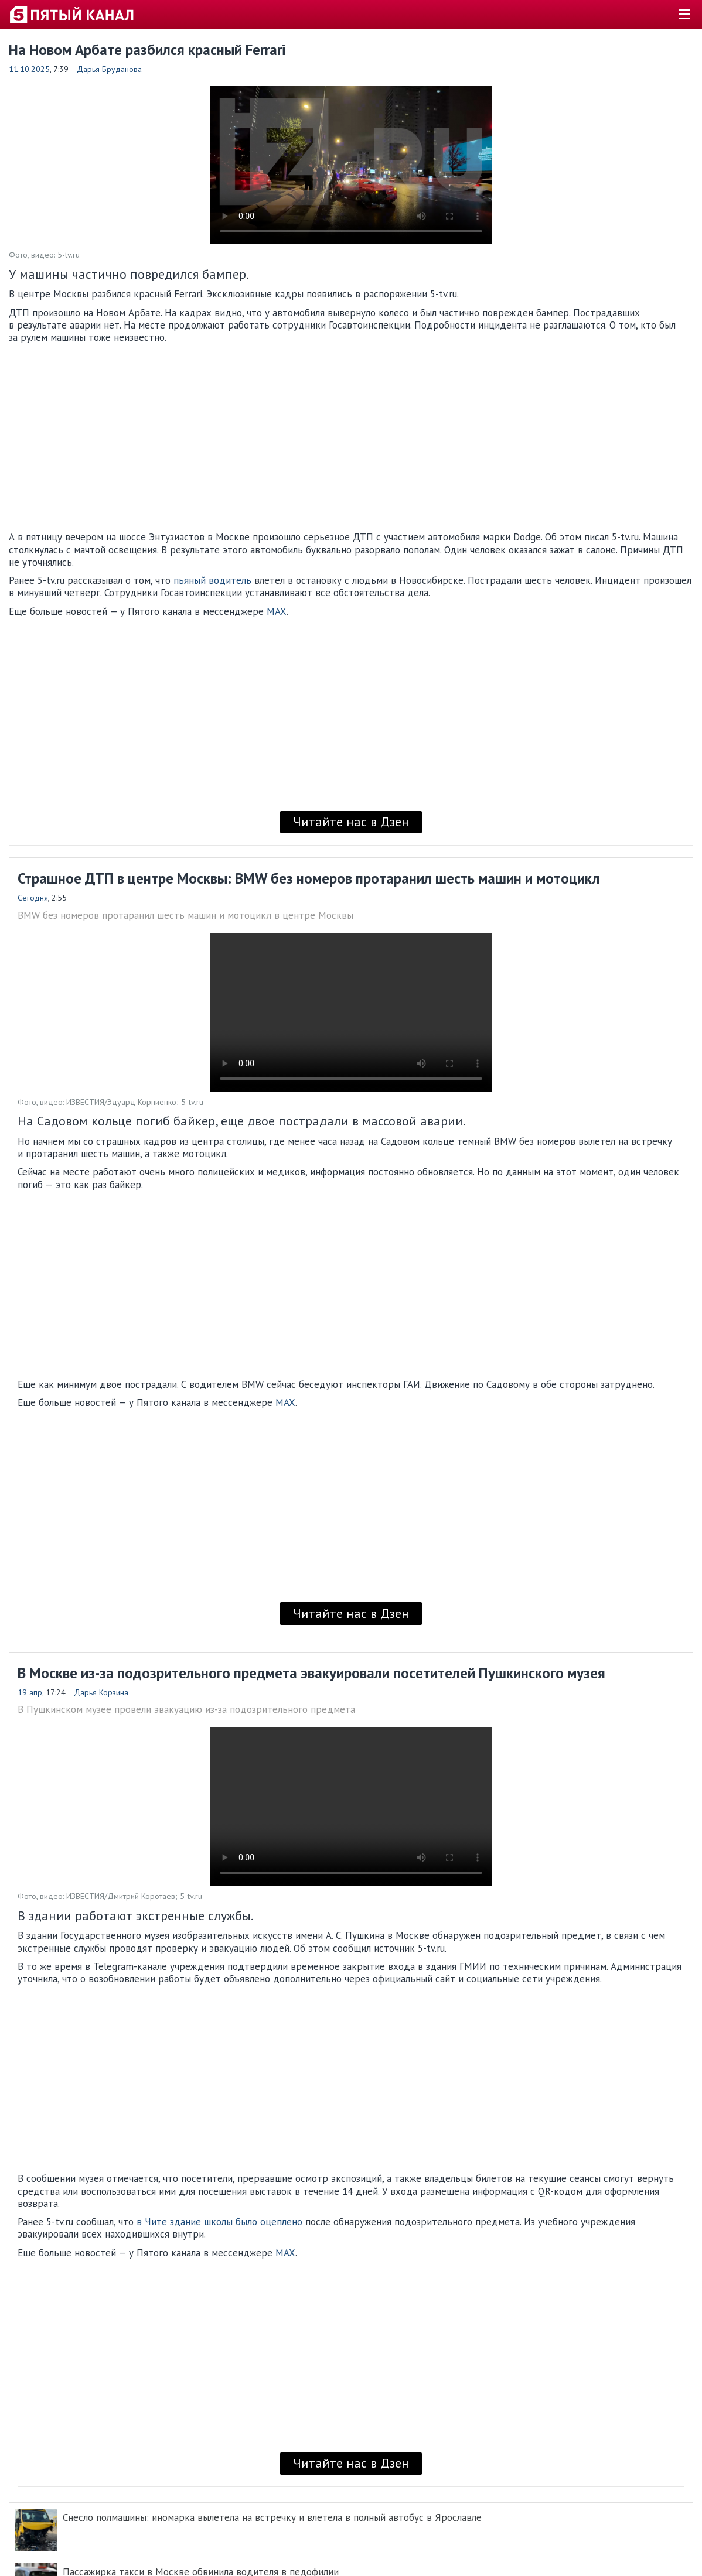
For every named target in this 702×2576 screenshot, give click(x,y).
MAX (277, 611)
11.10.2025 (29, 69)
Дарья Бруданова (109, 69)
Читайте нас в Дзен (351, 821)
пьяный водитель (212, 580)
